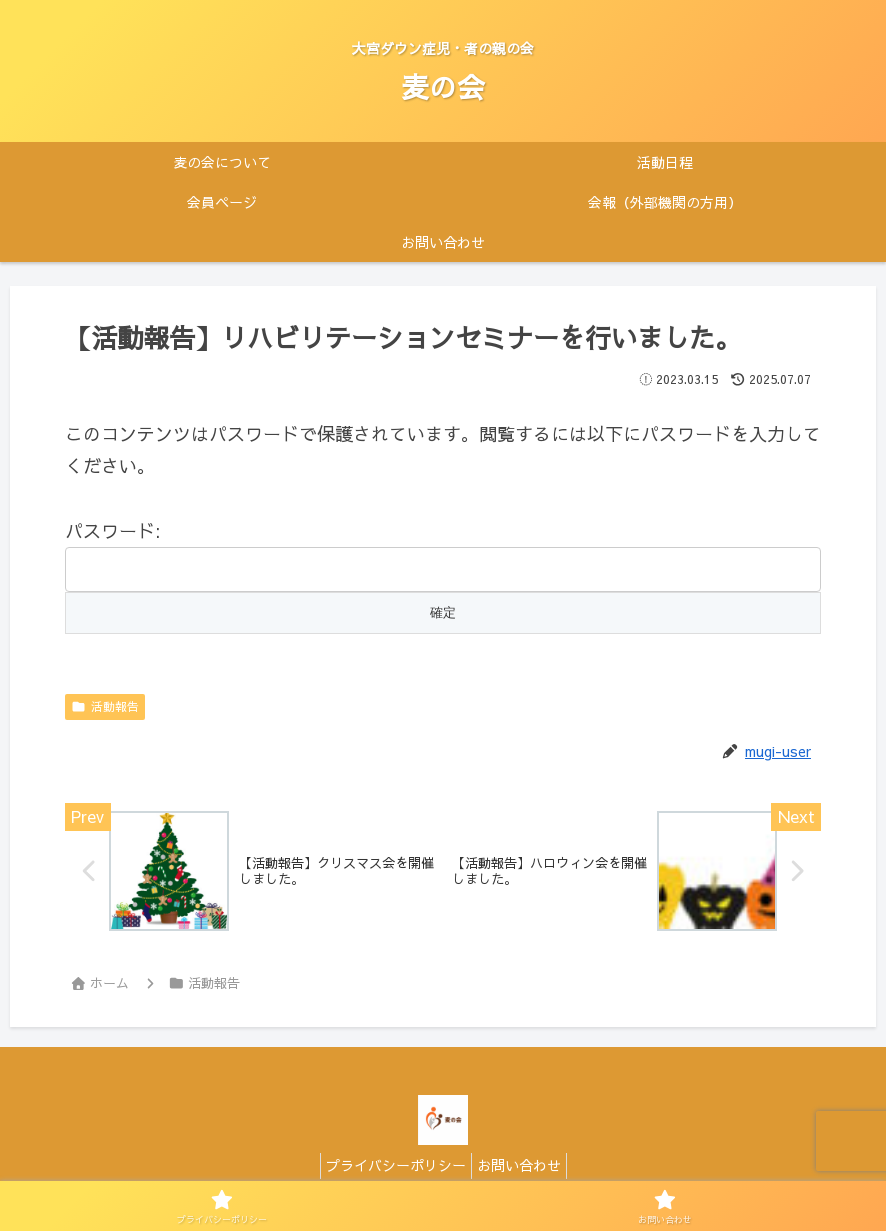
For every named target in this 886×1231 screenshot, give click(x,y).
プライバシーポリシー (391, 1168)
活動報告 (105, 706)
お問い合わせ (524, 1168)
